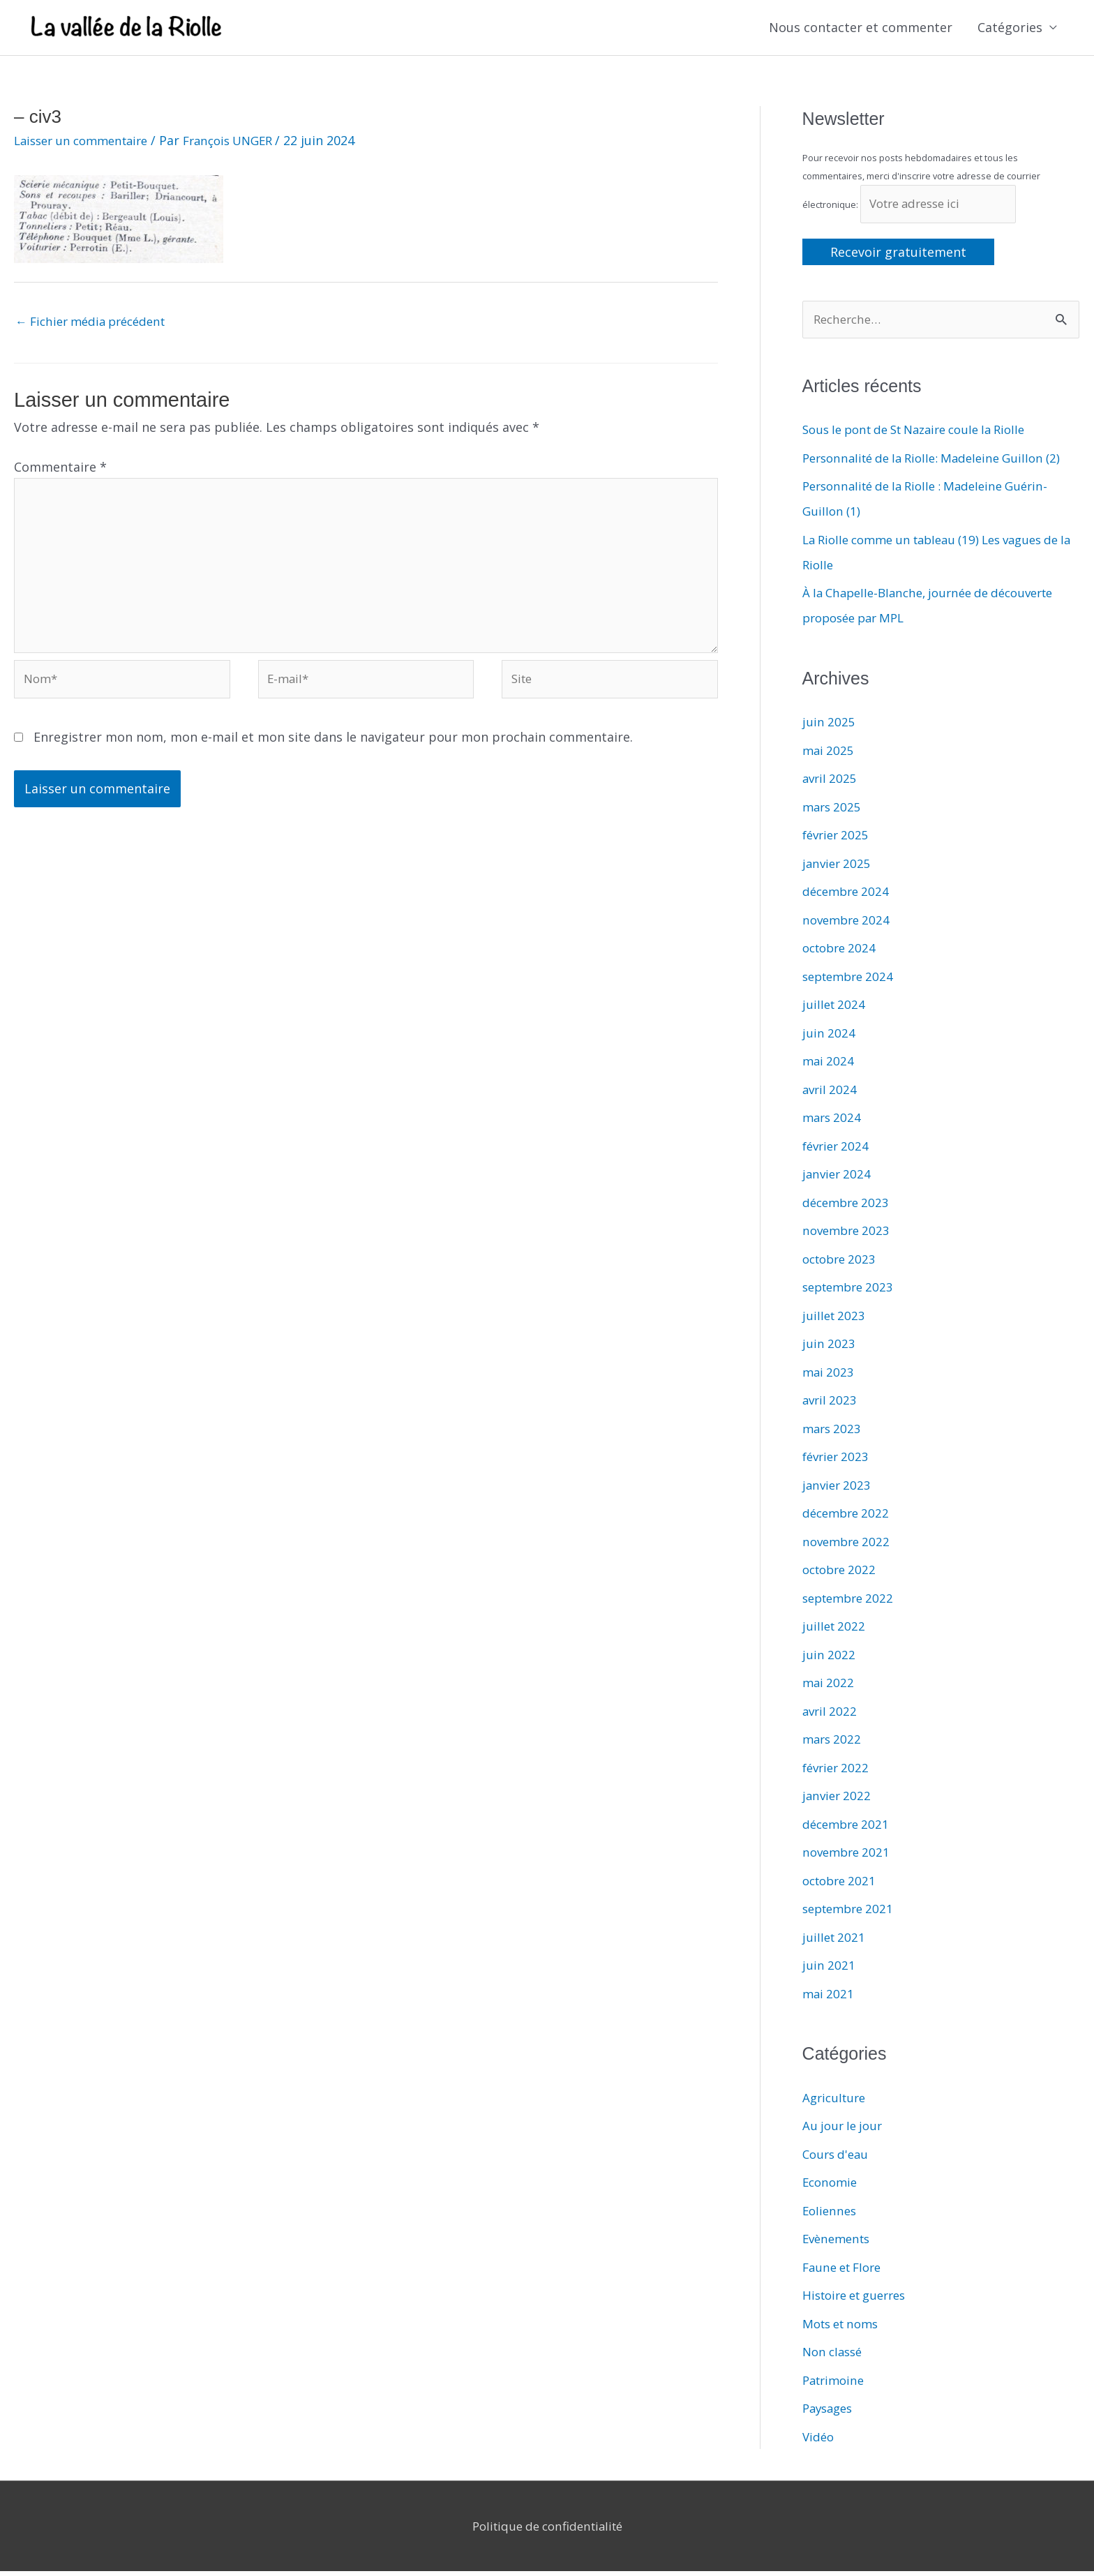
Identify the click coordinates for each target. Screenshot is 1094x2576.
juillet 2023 (835, 1320)
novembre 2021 (848, 1856)
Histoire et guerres (859, 2299)
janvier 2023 (838, 1489)
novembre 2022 (848, 1546)
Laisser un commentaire (87, 141)
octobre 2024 (842, 952)
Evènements (839, 2243)
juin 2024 (829, 1037)
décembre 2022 (848, 1517)
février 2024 (838, 1150)
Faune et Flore (845, 2271)
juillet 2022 (835, 1630)
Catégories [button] (1009, 28)
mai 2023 (829, 1376)
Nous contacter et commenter (860, 28)
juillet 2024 (835, 1009)
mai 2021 (829, 1998)
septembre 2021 (851, 1913)
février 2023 (838, 1461)
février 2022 (838, 1772)
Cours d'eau (837, 2158)
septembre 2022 (851, 1602)
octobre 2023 (842, 1263)
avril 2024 (831, 1094)
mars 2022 (833, 1743)
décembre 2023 (848, 1207)
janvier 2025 (838, 868)
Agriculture (836, 2102)
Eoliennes (831, 2215)
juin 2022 (829, 1659)
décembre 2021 (848, 1828)
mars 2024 (833, 1122)
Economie (831, 2186)
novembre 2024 (848, 924)
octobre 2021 (842, 1885)
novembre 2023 (848, 1235)
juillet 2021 (835, 1941)
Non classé (834, 2356)
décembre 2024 (848, 896)
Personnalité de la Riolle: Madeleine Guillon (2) (940, 462)
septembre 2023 (851, 1291)
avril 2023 (831, 1404)
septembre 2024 (851, 981)
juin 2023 (829, 1348)
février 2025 (838, 839)
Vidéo (819, 2441)
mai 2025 (829, 755)
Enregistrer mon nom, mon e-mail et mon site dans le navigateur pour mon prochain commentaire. (333, 752)
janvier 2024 (838, 1178)
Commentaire (60, 469)
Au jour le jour (844, 2130)
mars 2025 (833, 811)
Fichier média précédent (96, 323)
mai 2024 (829, 1065)
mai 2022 (829, 1687)
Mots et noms (844, 2328)
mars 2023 (833, 1433)
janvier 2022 (838, 1800)
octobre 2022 (842, 1574)
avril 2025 (831, 782)
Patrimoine (835, 2384)
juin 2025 (829, 726)
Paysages (829, 2412)
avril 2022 (831, 1715)
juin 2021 (829, 1969)
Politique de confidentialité (547, 2530)
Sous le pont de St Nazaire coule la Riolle (924, 434)
